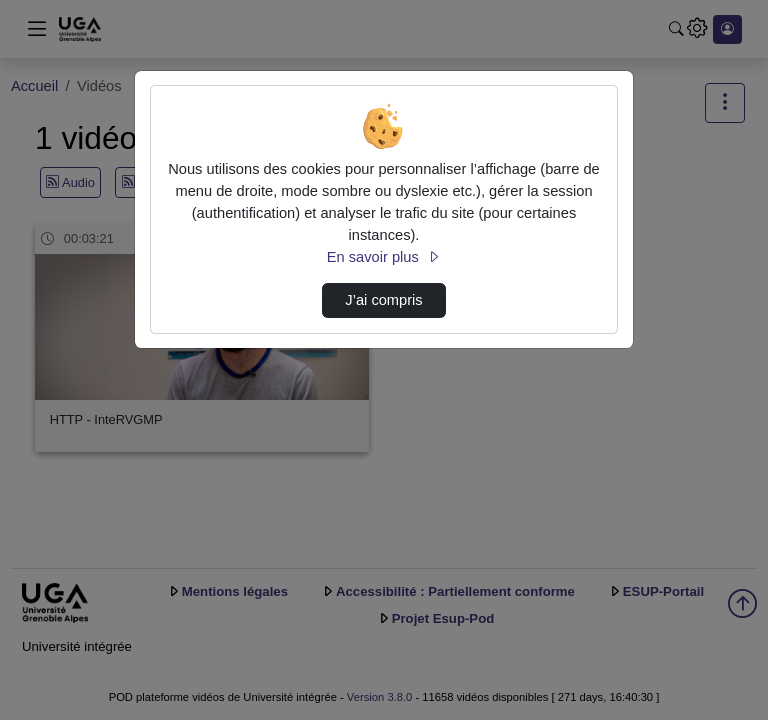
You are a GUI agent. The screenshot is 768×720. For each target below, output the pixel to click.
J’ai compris (383, 300)
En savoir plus (384, 257)
